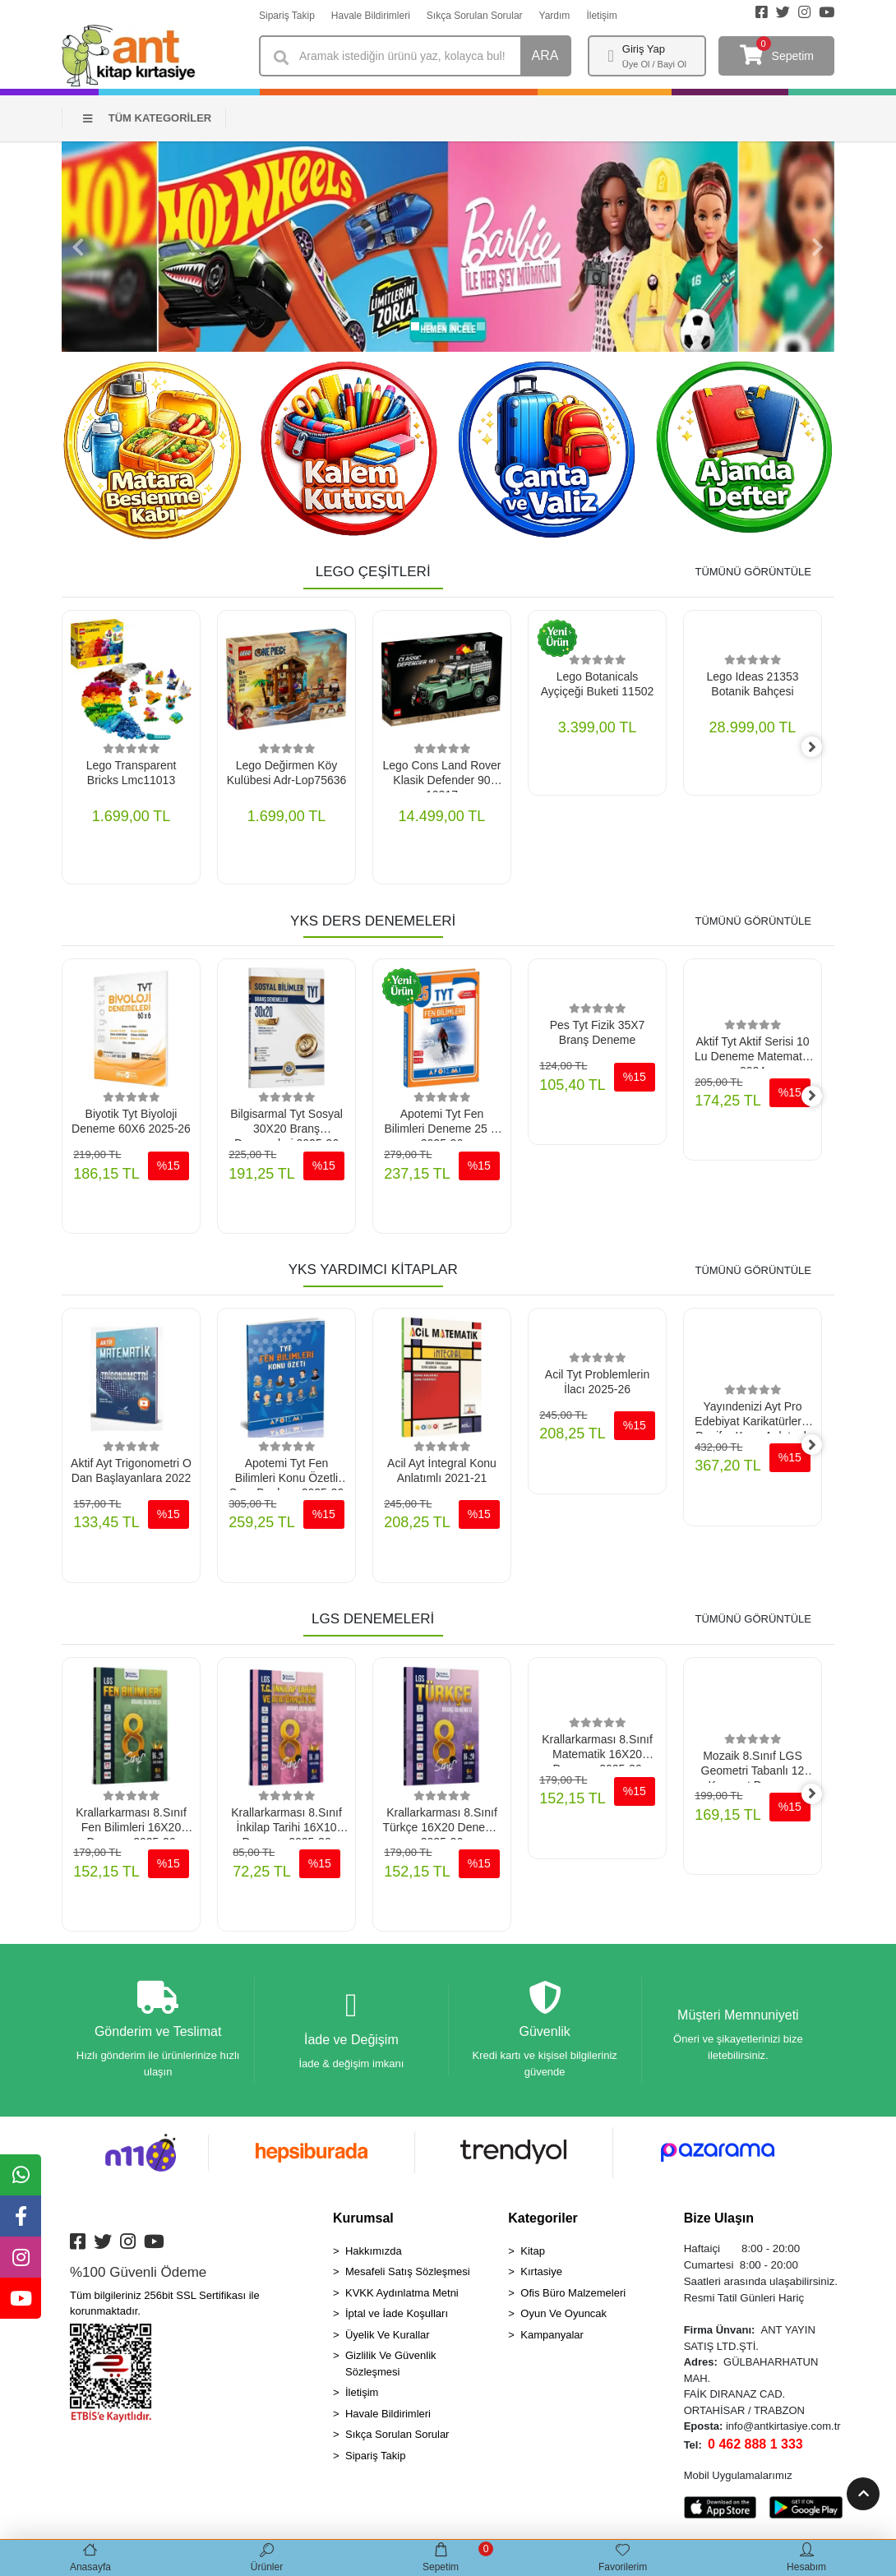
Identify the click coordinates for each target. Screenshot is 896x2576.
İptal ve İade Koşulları (396, 2318)
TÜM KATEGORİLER (147, 118)
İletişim (601, 15)
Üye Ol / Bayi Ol (654, 64)
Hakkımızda (373, 2255)
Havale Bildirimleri (370, 15)
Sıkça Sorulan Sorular (475, 15)
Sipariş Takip (287, 15)
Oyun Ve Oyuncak (563, 2318)
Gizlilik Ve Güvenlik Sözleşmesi (390, 2368)
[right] (822, 748)
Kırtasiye (541, 2276)
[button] (78, 246)
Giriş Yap (643, 49)
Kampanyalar (552, 2339)
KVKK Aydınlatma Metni (402, 2297)
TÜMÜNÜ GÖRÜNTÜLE (753, 572)
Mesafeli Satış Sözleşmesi (407, 2276)
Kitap (532, 2255)
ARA (545, 55)
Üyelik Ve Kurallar (387, 2339)
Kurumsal (363, 2222)
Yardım (554, 15)
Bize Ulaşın (719, 2222)
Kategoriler (542, 2222)
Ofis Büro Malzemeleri (573, 2297)
